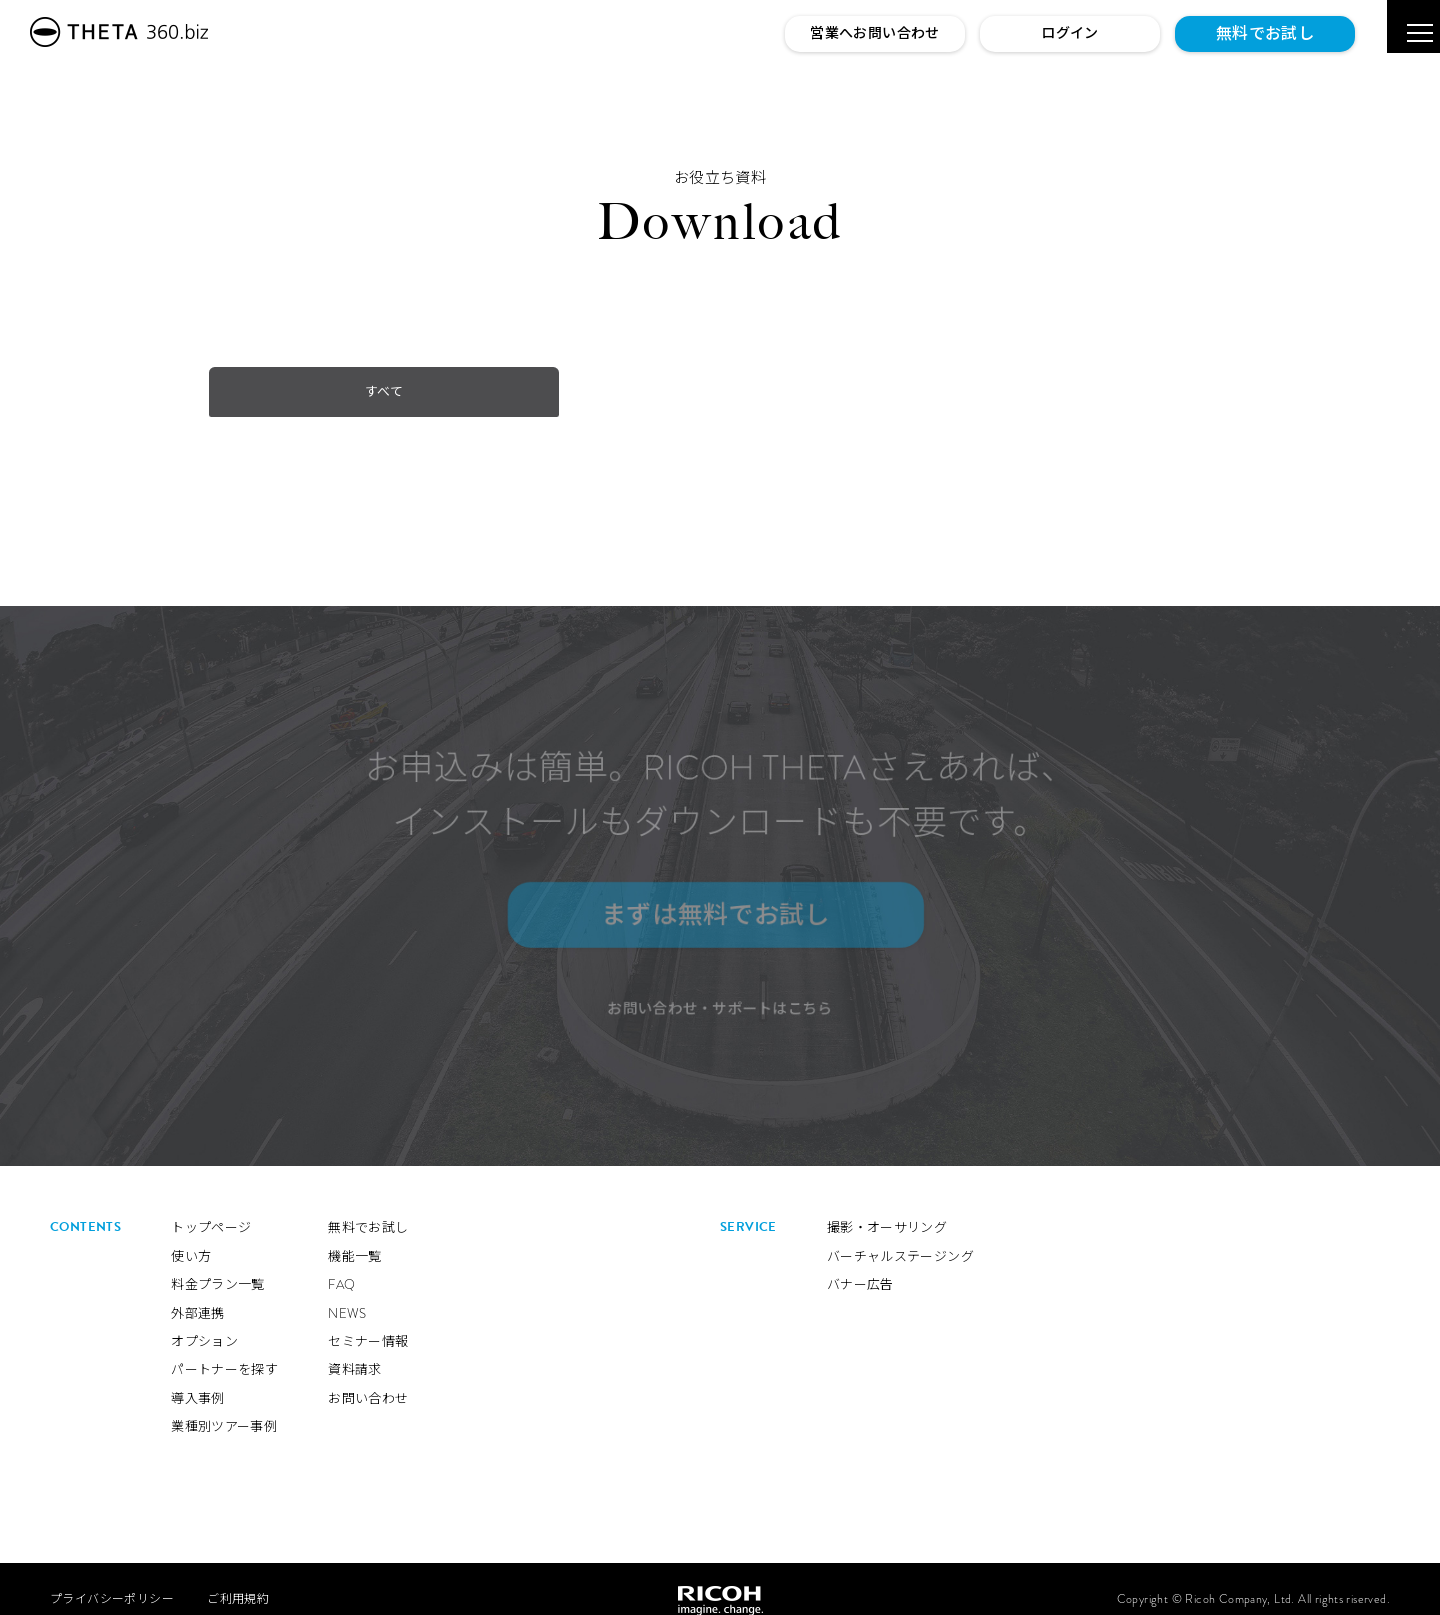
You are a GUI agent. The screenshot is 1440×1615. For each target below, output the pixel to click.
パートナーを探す (224, 1349)
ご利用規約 (238, 1579)
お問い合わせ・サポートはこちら (720, 1004)
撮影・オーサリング (887, 1207)
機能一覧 (355, 1235)
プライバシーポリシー (112, 1579)
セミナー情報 (368, 1321)
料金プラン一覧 (218, 1264)
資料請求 (355, 1349)
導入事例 (198, 1377)
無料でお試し (1265, 33)
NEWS (347, 1292)
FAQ (341, 1264)
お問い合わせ (368, 1377)
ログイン (1070, 33)
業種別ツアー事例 (224, 1406)
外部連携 (198, 1292)
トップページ (211, 1207)
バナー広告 (860, 1264)
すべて (280, 391)
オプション (204, 1321)
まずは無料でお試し (708, 910)
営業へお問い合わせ (875, 33)
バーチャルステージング (900, 1235)
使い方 (191, 1235)
